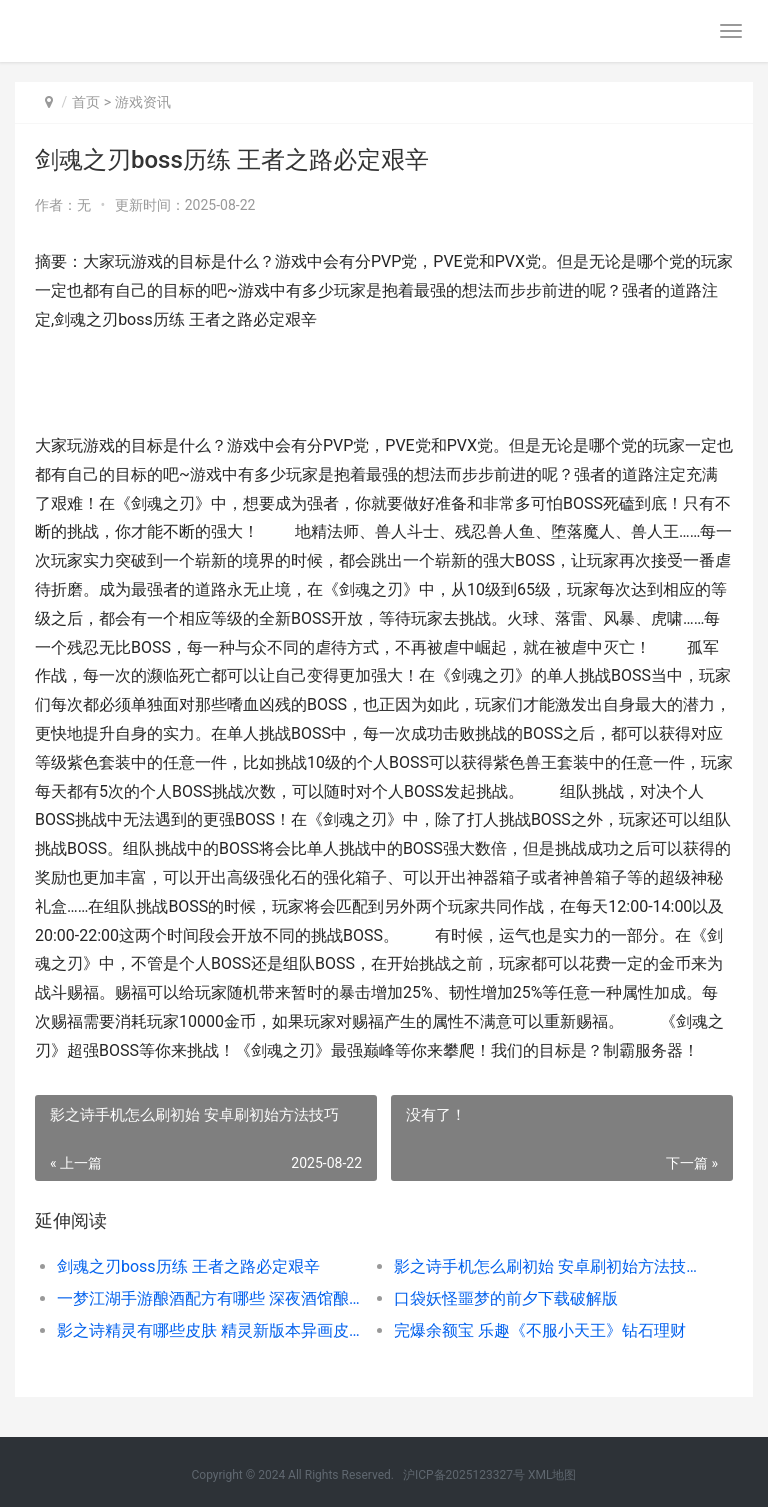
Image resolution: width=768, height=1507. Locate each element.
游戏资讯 (143, 102)
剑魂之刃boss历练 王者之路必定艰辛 (188, 1266)
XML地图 (552, 1475)
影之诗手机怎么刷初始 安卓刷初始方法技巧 (546, 1266)
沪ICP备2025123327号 (464, 1475)
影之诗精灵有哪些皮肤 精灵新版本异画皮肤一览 (209, 1330)
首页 (86, 102)
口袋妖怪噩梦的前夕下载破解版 (506, 1298)
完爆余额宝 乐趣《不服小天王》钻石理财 (540, 1330)
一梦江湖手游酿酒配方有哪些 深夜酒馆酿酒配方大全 (209, 1298)
